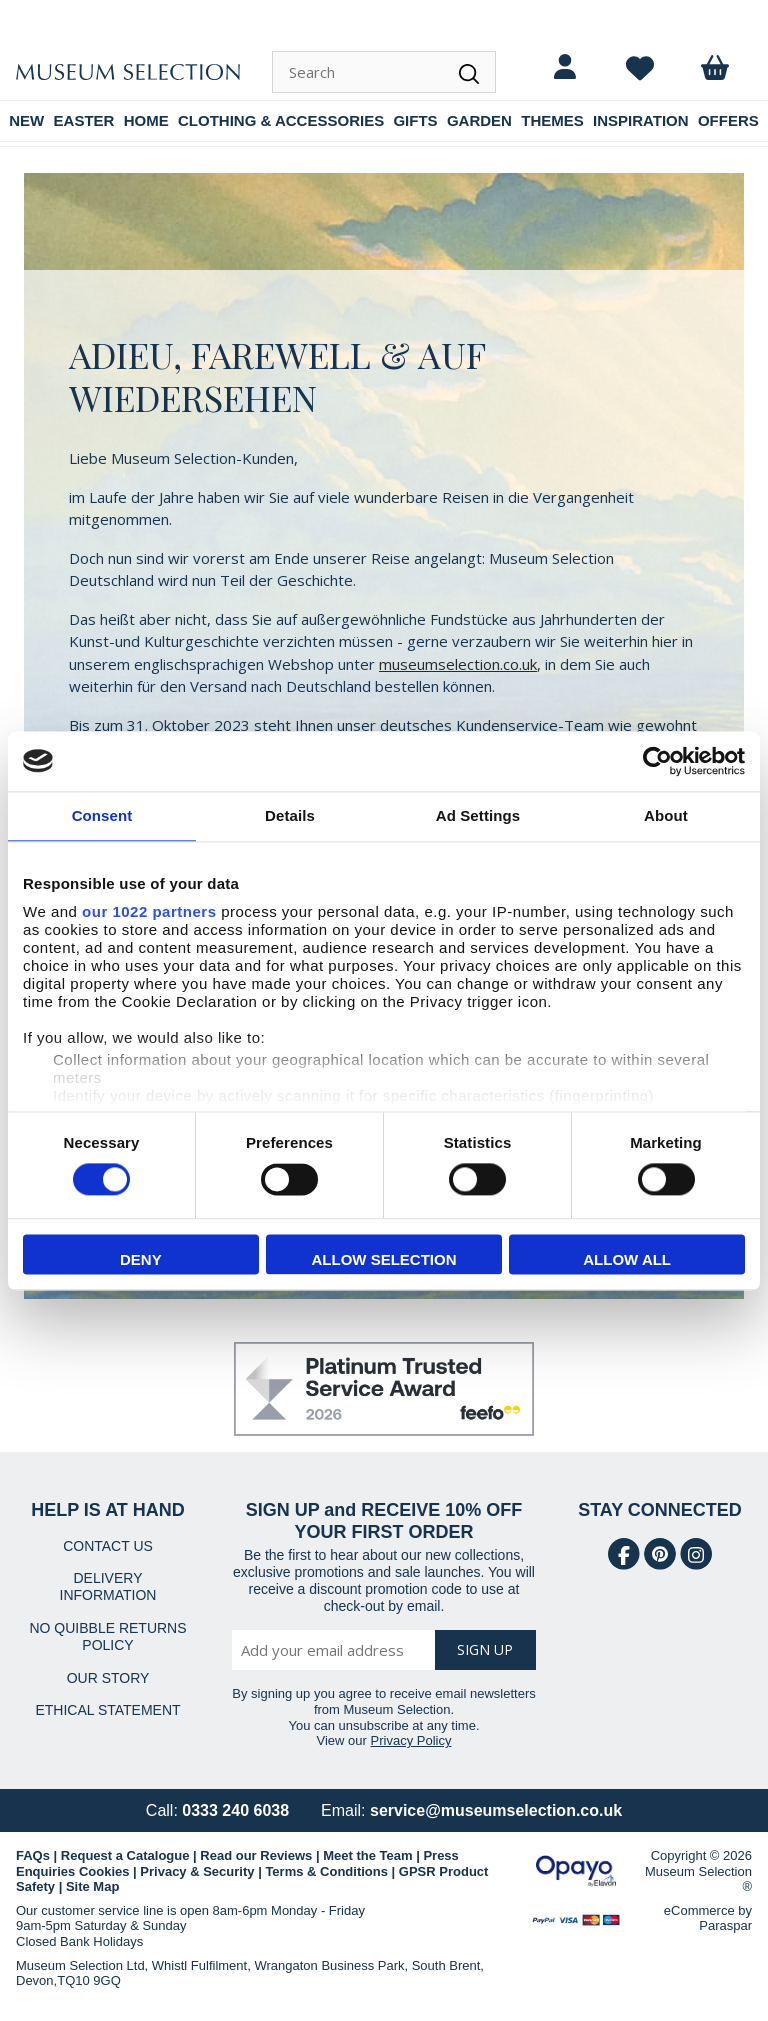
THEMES (552, 120)
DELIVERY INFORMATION (108, 1586)
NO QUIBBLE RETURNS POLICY (107, 1636)
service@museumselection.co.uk (496, 1810)
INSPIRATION (641, 120)
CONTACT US (108, 1546)
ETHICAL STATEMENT (107, 1710)
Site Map (92, 1886)
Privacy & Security (197, 1871)
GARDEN (479, 120)
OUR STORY (108, 1678)
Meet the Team (367, 1855)
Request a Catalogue (125, 1855)
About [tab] (666, 815)
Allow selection (383, 1259)
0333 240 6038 (235, 1810)
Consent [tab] (102, 815)
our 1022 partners (149, 911)
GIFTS (415, 120)
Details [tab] (290, 815)
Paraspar (725, 1925)
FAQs (33, 1855)
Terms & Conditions (326, 1871)
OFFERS (728, 120)
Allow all (627, 1259)
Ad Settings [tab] (478, 815)
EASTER (84, 120)
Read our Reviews (256, 1855)
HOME (146, 120)
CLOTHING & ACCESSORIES (281, 120)
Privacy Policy (411, 1740)
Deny (141, 1259)
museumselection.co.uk (458, 664)
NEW (26, 120)
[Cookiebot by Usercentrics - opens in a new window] (657, 761)
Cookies (104, 1871)
